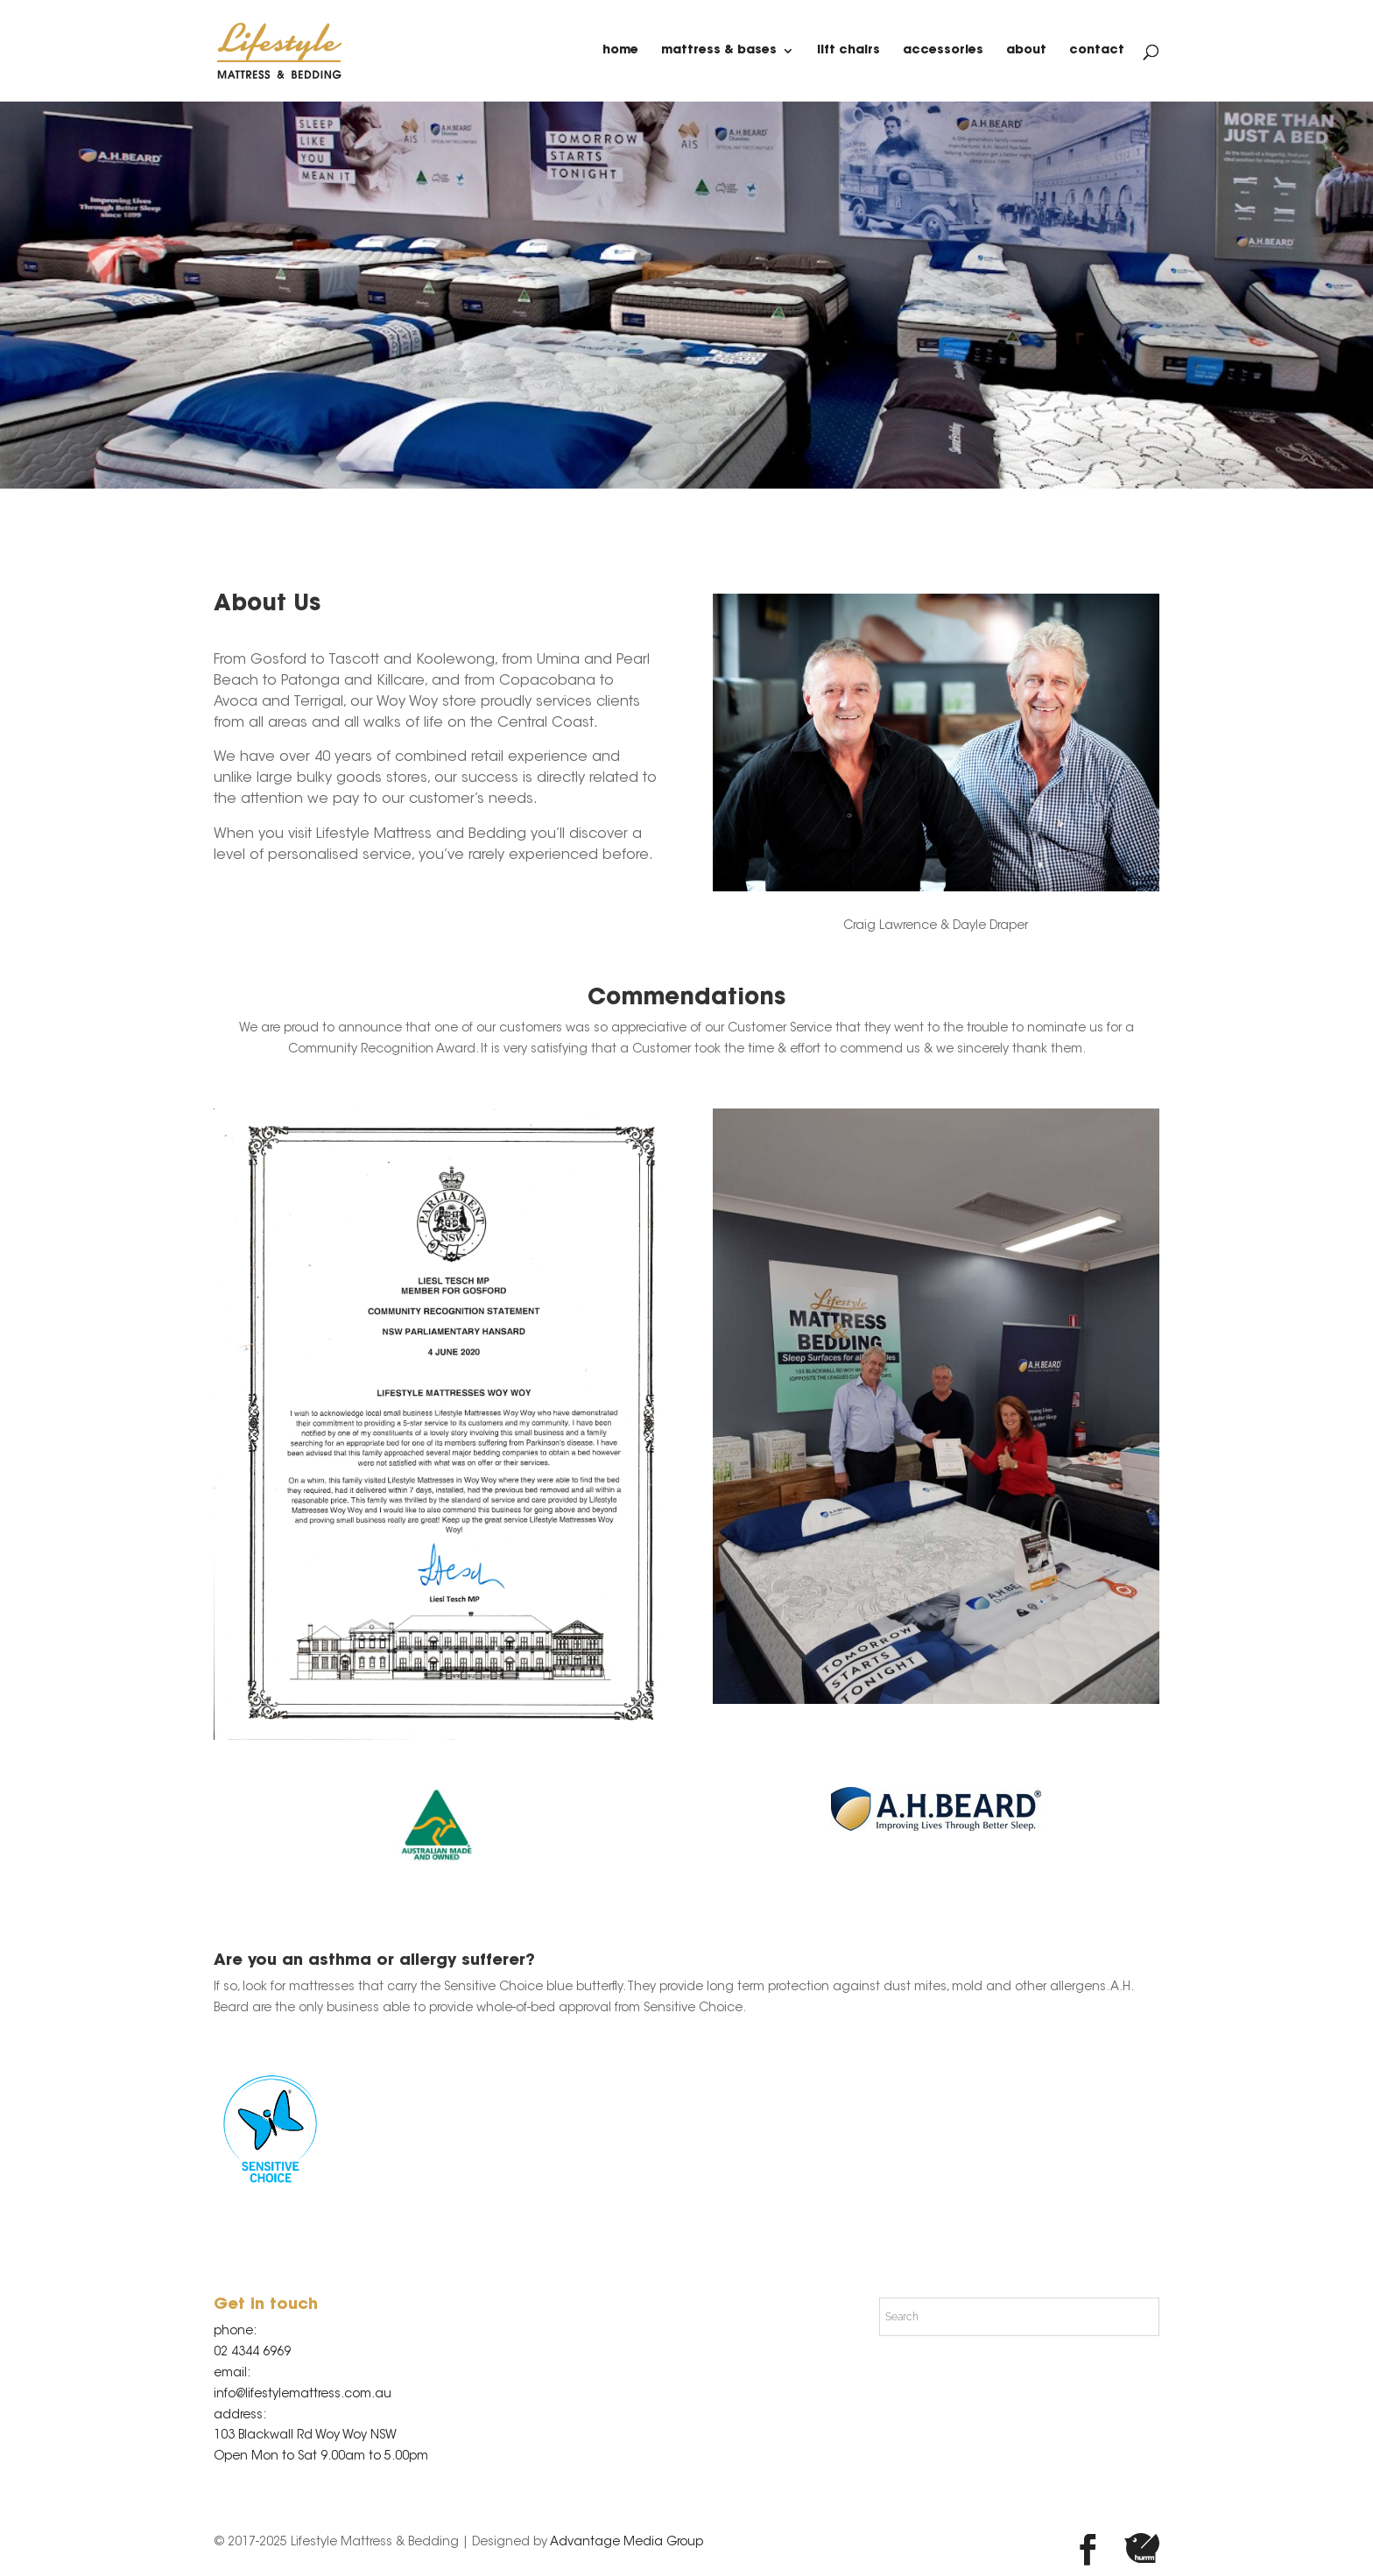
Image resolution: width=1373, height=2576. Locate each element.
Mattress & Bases (719, 51)
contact (1096, 51)
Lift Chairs (848, 51)
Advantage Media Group (626, 2543)
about (1026, 51)
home (620, 51)
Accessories (943, 51)
